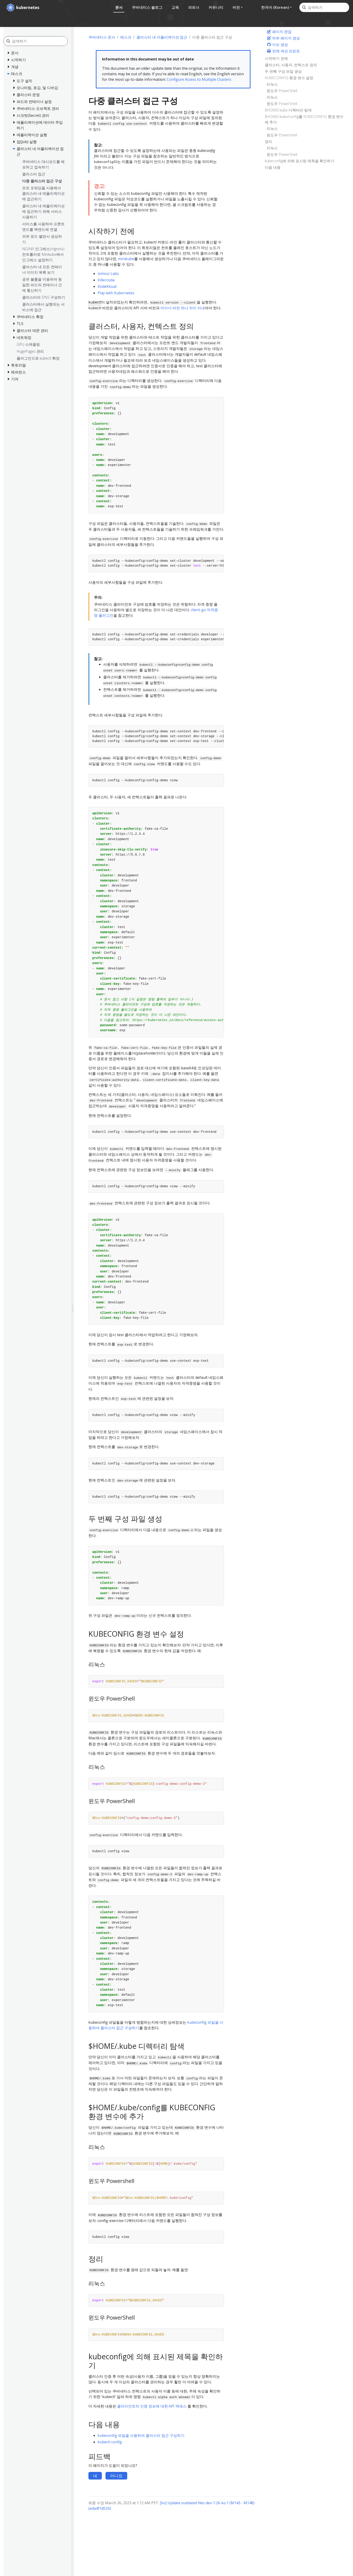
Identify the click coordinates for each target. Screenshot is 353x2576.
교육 (175, 7)
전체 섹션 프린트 (283, 51)
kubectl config (110, 2441)
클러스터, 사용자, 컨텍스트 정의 (291, 64)
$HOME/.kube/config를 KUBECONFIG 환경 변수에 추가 (304, 119)
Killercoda (106, 280)
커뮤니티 (215, 7)
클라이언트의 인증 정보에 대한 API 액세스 (152, 2406)
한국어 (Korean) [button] (275, 7)
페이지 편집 (279, 31)
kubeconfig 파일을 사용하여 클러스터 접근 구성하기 (141, 2435)
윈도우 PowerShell (282, 90)
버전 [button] (236, 7)
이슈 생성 (277, 44)
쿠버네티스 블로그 (147, 7)
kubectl (94, 302)
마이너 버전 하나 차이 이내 (182, 307)
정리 (268, 141)
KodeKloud (107, 286)
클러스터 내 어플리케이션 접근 (161, 37)
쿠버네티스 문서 (101, 37)
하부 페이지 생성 (283, 38)
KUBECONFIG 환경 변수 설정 (289, 77)
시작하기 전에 (276, 58)
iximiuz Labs (108, 273)
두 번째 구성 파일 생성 (283, 71)
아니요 (116, 2475)
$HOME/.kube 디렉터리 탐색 (288, 110)
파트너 (193, 7)
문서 (119, 7)
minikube (126, 258)
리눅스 (272, 84)
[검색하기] (328, 7)
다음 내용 (273, 167)
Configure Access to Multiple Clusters (199, 79)
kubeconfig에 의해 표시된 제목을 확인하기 (299, 160)
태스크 (125, 37)
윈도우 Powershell (282, 135)
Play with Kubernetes (116, 292)
